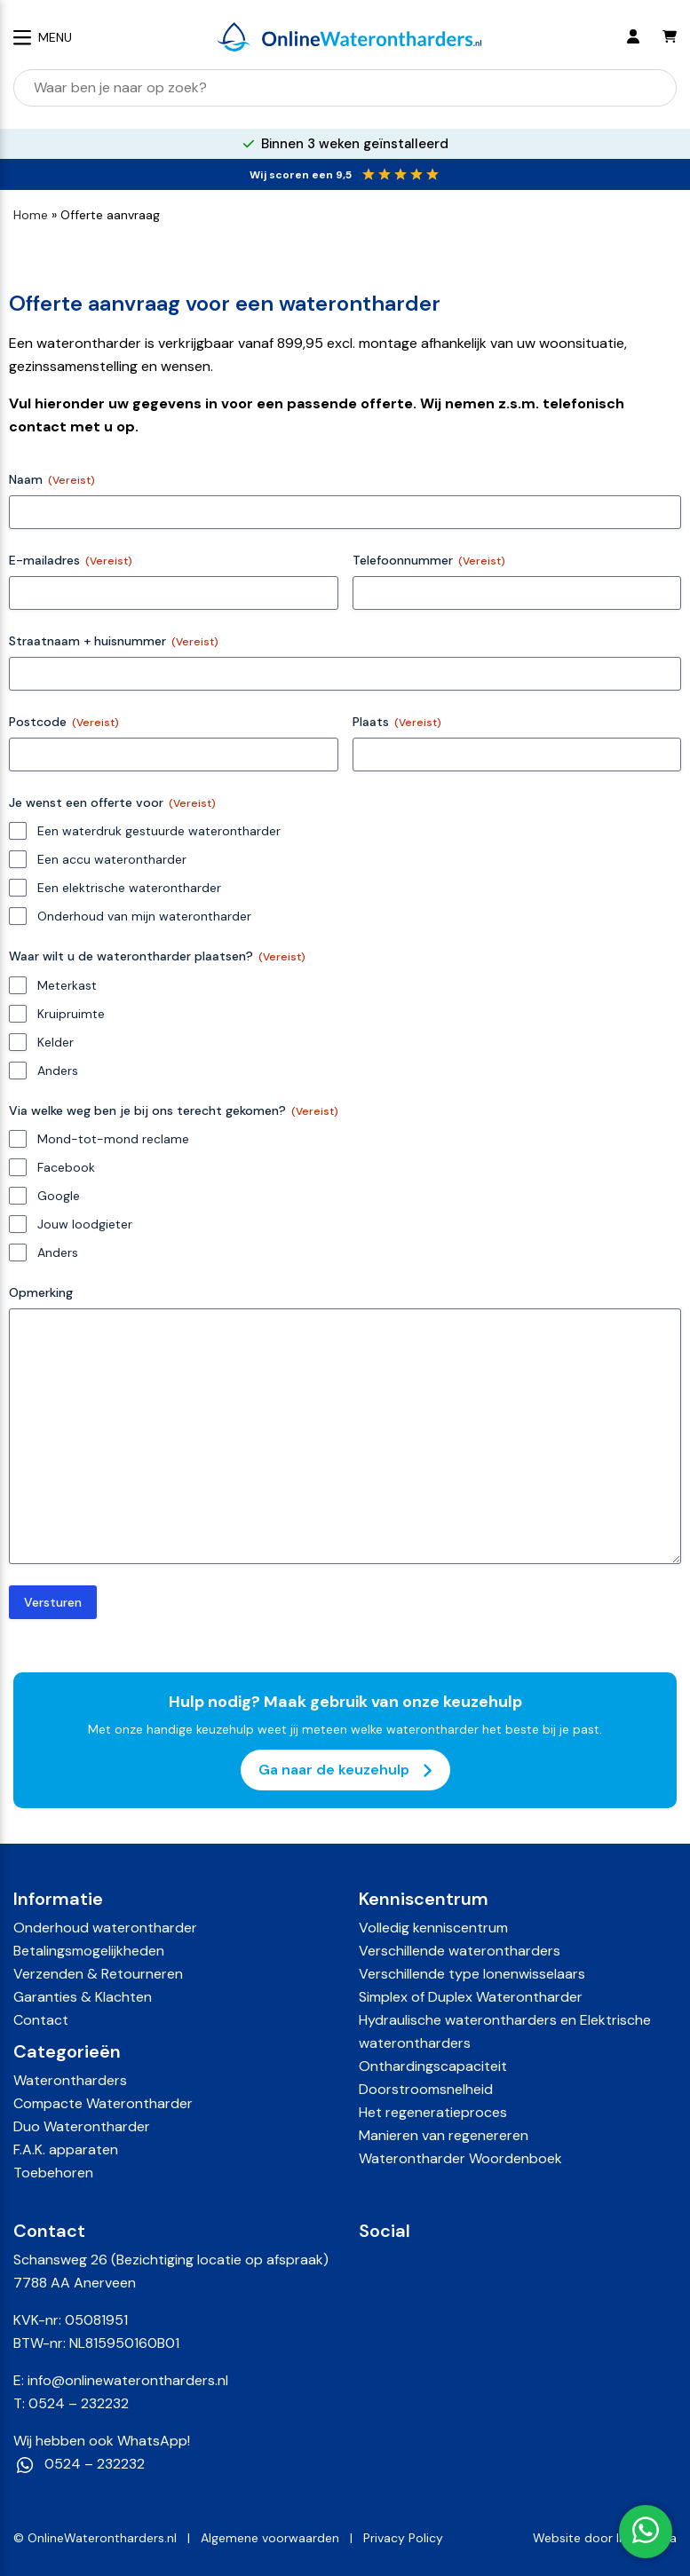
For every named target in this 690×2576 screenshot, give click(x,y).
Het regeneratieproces (433, 2112)
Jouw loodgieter (84, 1224)
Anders (57, 1071)
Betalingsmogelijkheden (88, 1950)
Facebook (66, 1167)
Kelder (55, 1042)
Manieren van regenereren (443, 2135)
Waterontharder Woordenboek (460, 2158)
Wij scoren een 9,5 (301, 175)
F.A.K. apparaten (65, 2149)
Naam (52, 479)
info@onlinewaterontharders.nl (128, 2380)
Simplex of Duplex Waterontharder (471, 1996)
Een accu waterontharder (111, 859)
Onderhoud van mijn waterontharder (144, 916)
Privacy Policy (403, 2538)
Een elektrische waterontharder (129, 888)
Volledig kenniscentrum (433, 1927)
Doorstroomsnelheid (426, 2089)
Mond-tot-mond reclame (113, 1139)
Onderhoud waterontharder (105, 1927)
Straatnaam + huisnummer (113, 641)
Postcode (64, 722)
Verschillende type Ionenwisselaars (472, 1973)
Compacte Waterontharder (103, 2103)
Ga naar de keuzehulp (345, 1770)
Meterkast (67, 985)
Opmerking (41, 1292)
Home (30, 215)
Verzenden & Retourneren (98, 1973)
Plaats (397, 722)
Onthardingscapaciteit (433, 2066)
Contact (40, 2020)
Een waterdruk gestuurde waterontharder (159, 831)
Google (58, 1196)
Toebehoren (53, 2172)
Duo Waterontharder (81, 2126)
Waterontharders (70, 2080)
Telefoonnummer (429, 560)
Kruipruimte (71, 1014)
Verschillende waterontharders (459, 1950)
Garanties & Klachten (82, 1996)
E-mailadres (70, 560)
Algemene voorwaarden (270, 2538)
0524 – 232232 (78, 2403)
